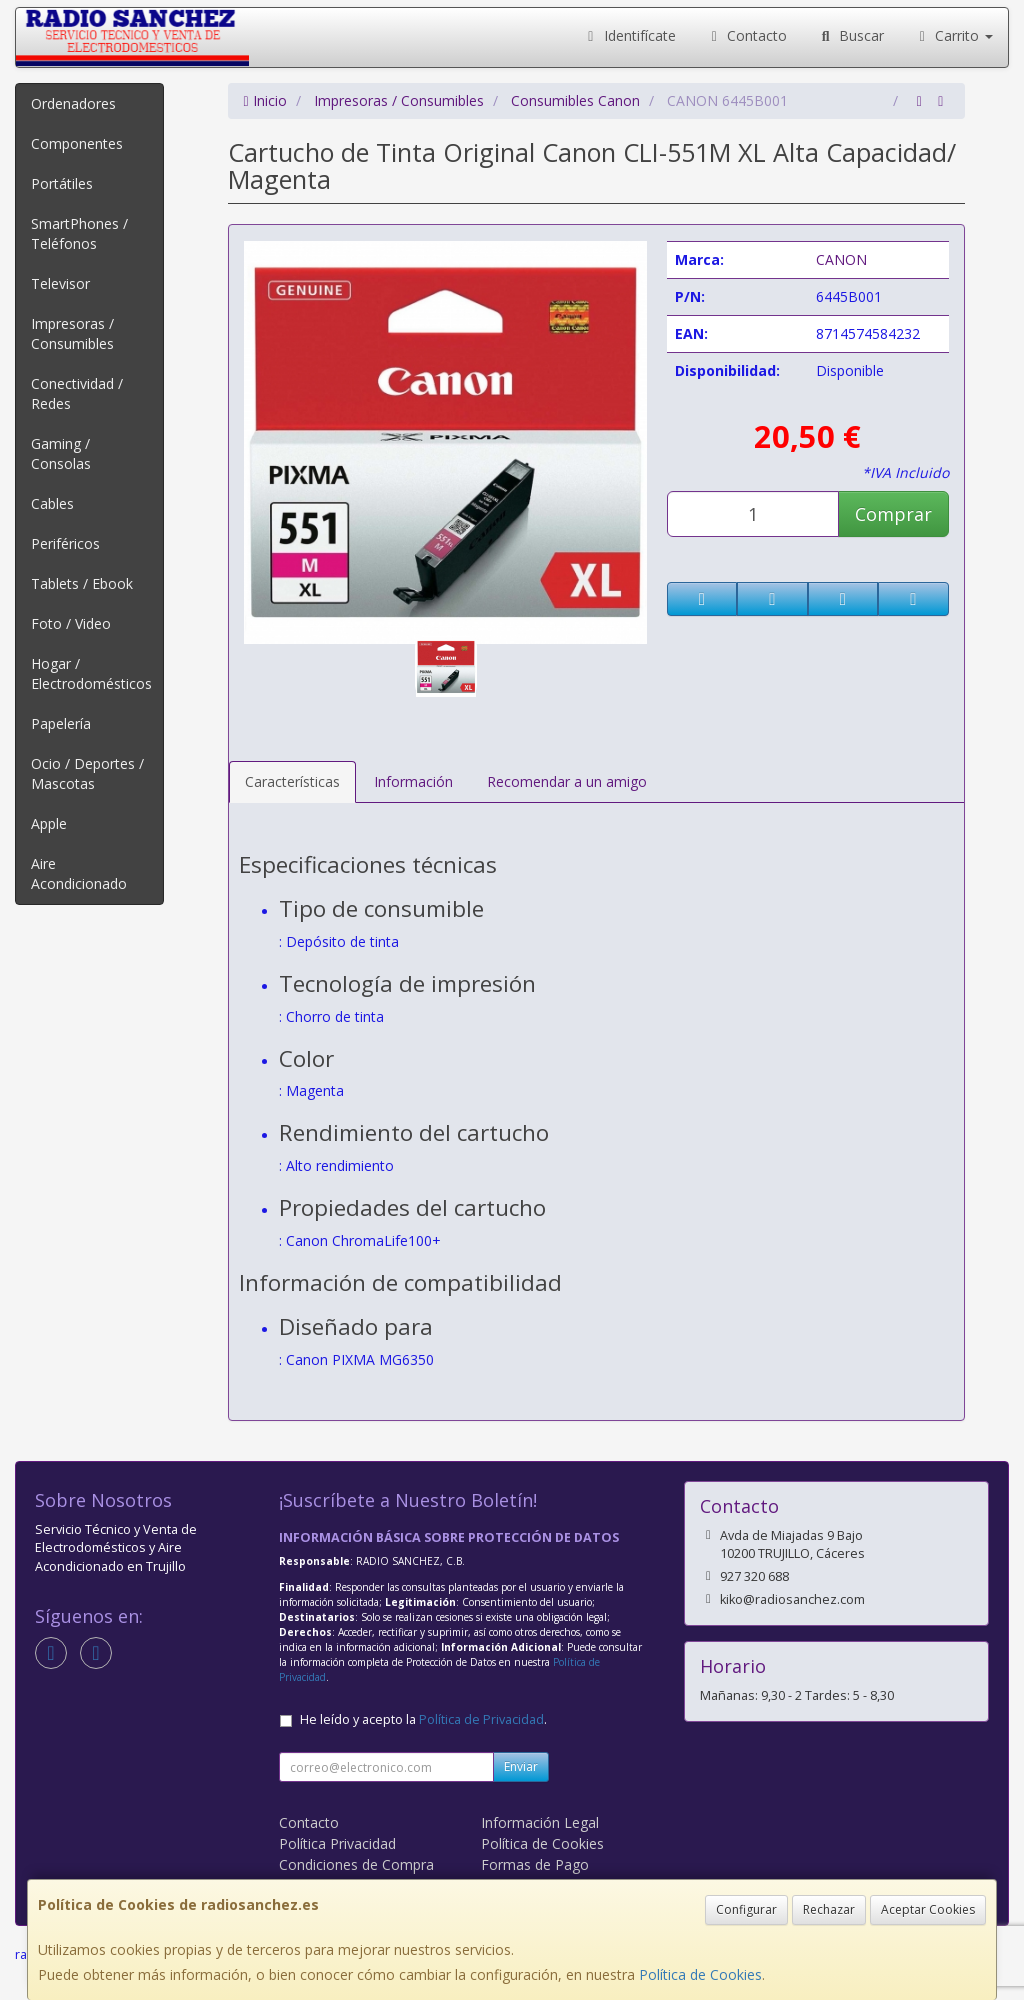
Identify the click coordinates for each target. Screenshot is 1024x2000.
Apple (49, 823)
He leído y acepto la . (423, 1719)
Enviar (521, 1766)
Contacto (747, 35)
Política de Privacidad (481, 1719)
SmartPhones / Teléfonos (79, 233)
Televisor (60, 283)
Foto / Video (71, 623)
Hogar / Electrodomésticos (91, 673)
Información (413, 781)
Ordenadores (73, 103)
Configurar (746, 1909)
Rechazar (829, 1909)
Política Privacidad (337, 1843)
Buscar (850, 35)
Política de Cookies (700, 1974)
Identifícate (629, 35)
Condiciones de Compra (356, 1864)
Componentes (77, 143)
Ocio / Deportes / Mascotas (87, 773)
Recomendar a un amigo (567, 781)
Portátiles (62, 183)
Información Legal (540, 1822)
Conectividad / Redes (77, 393)
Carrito (954, 35)
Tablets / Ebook (82, 583)
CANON (841, 259)
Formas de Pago (535, 1864)
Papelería (61, 723)
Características (292, 781)
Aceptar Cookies (928, 1909)
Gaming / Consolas (61, 453)
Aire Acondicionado (79, 873)
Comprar (893, 514)
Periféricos (65, 543)
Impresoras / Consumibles (72, 333)
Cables (52, 503)
